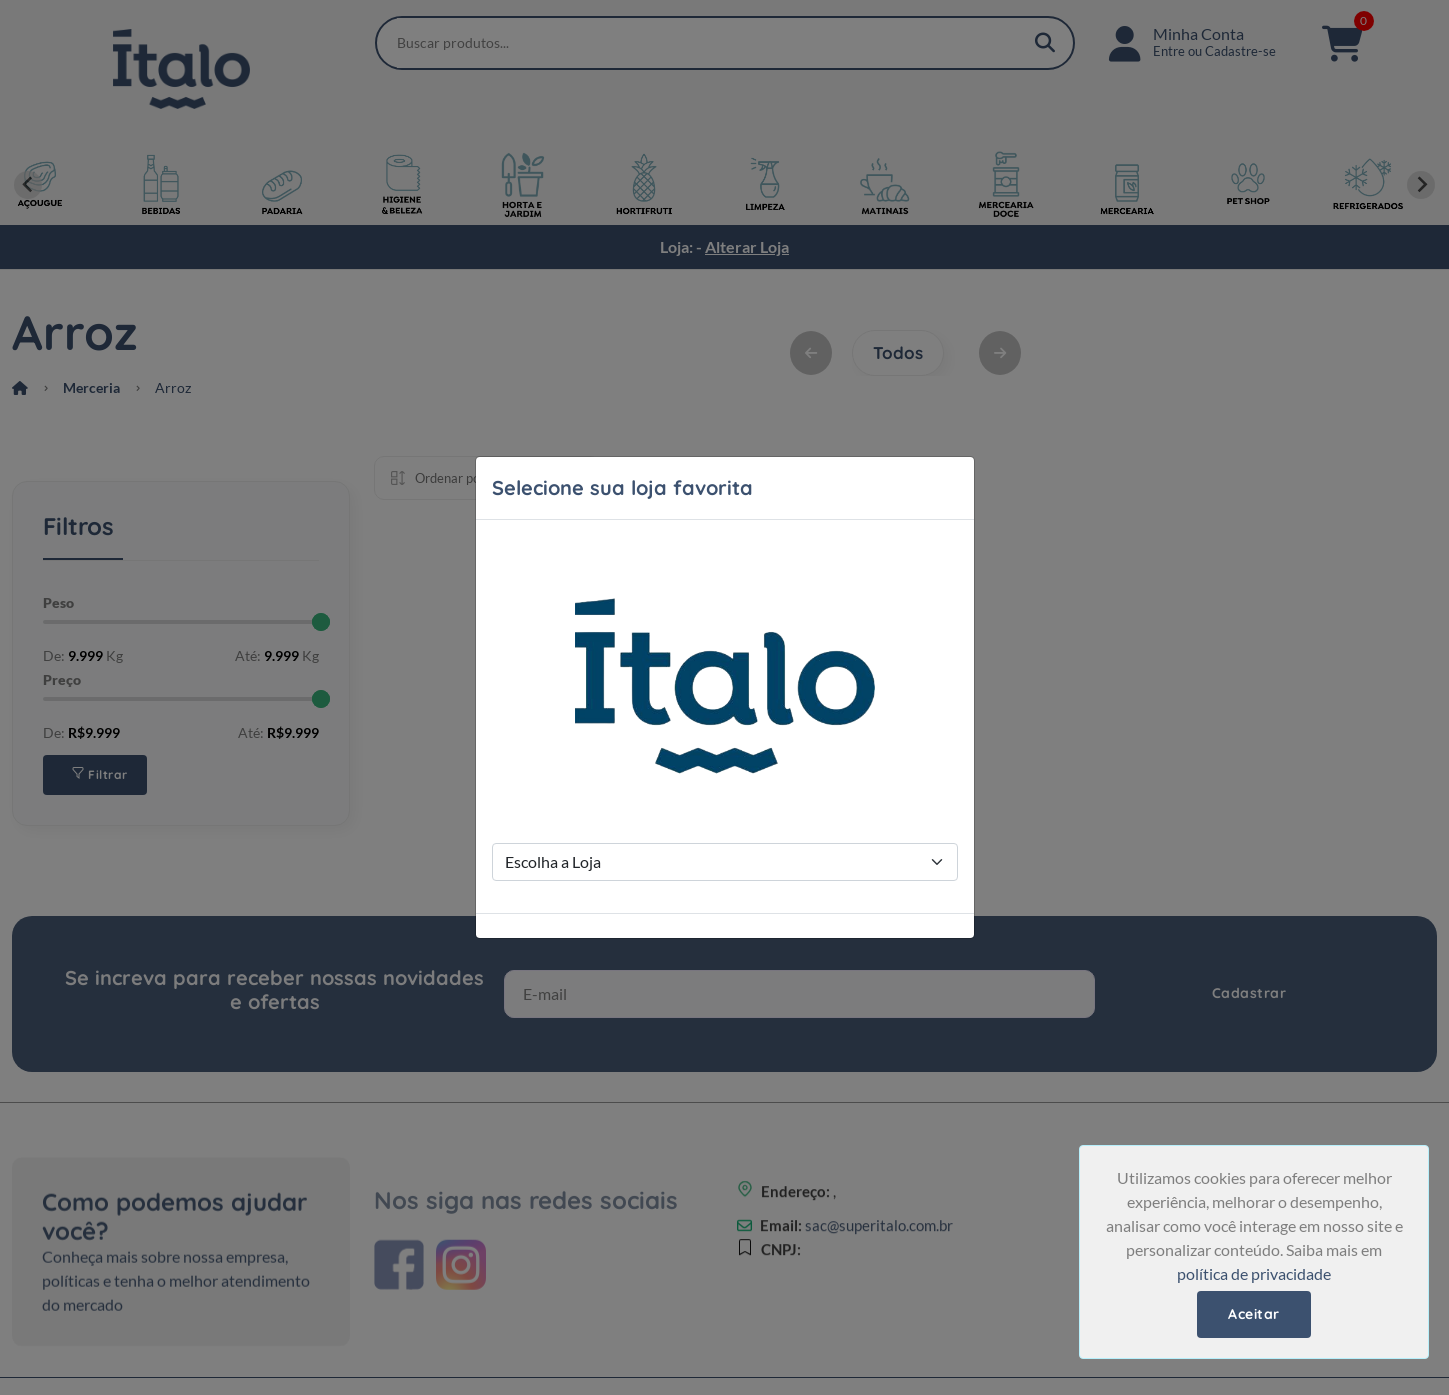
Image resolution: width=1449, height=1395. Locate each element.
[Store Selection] (725, 862)
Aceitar (1254, 1314)
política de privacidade (1254, 1273)
